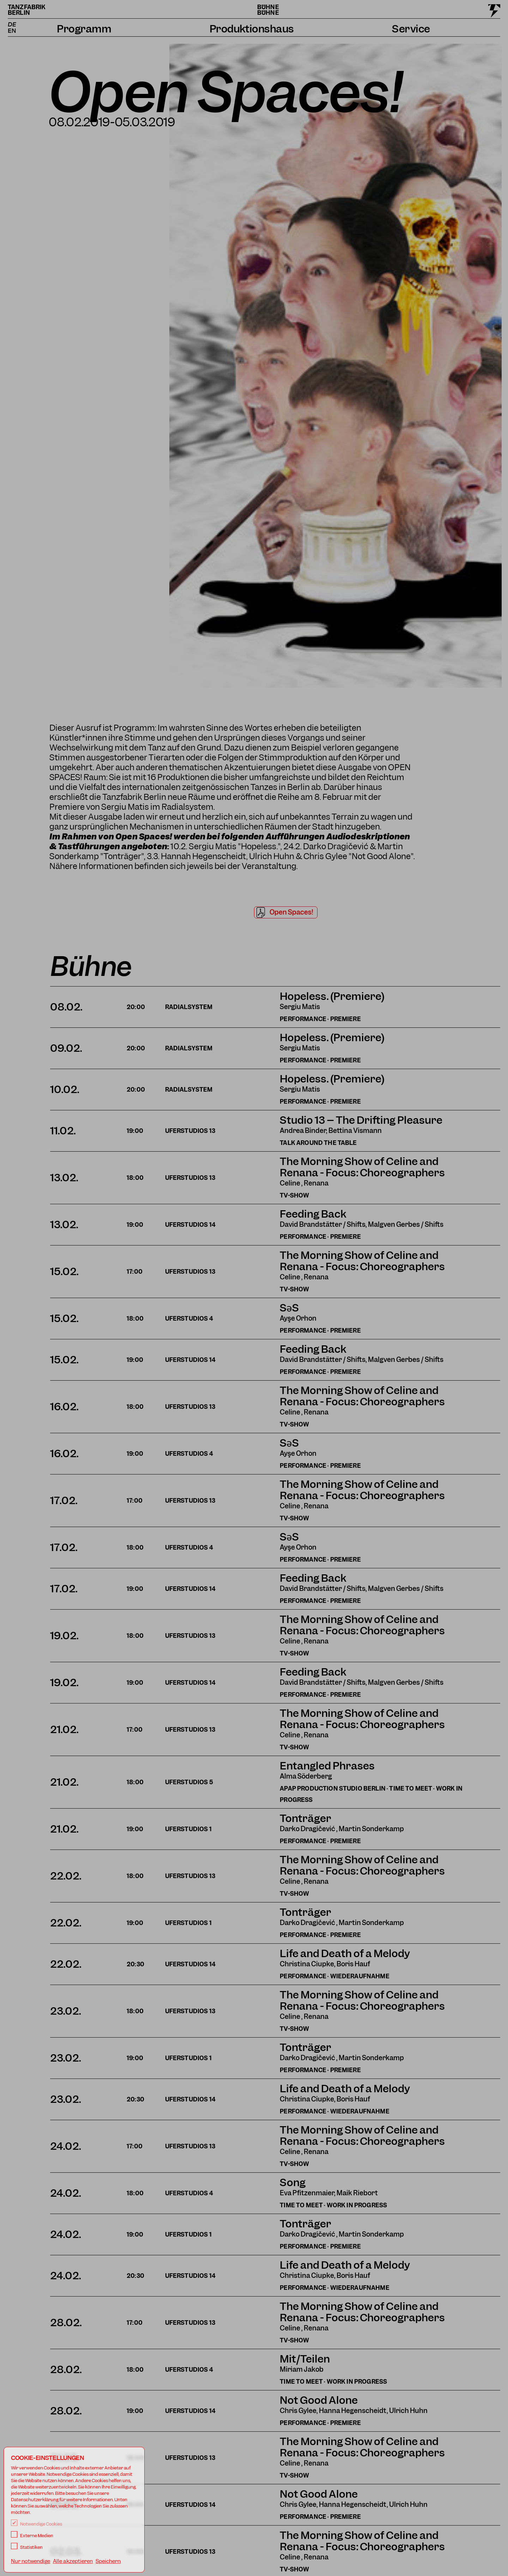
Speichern (108, 2561)
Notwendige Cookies (36, 2524)
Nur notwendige (30, 2561)
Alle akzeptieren (73, 2561)
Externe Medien (32, 2536)
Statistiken (27, 2547)
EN (12, 31)
